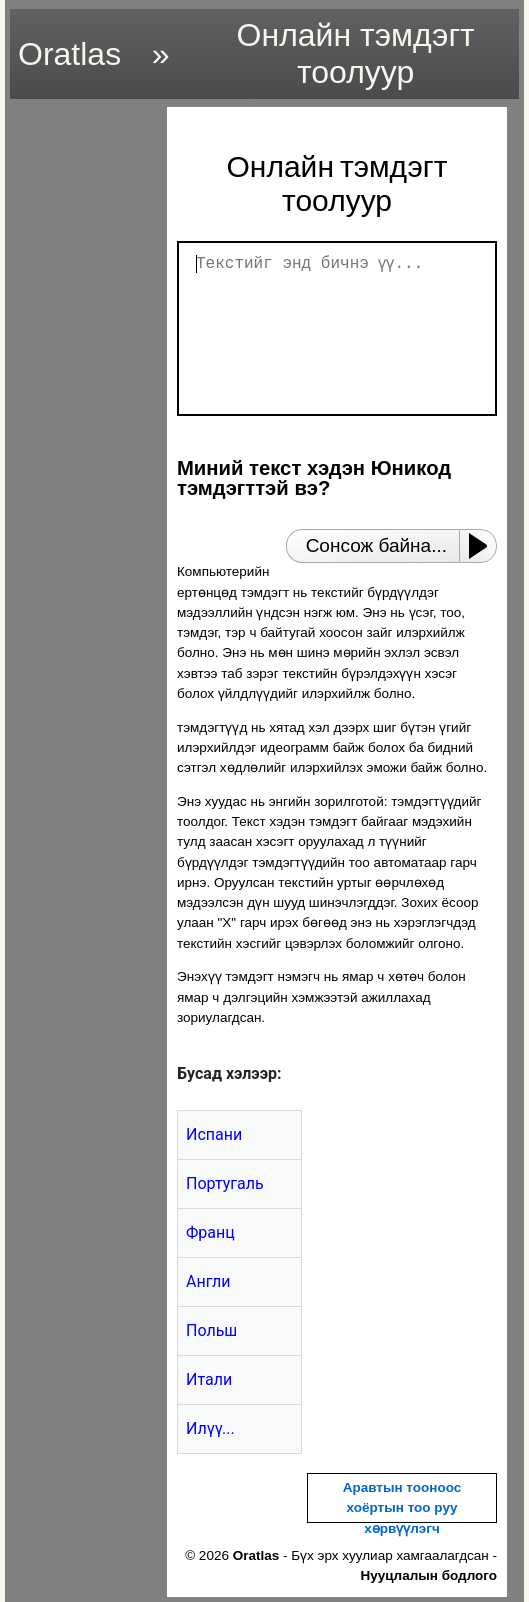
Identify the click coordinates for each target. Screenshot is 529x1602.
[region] (82, 407)
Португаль (225, 1183)
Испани (214, 1134)
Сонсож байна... (376, 545)
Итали (209, 1379)
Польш (211, 1330)
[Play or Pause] (484, 546)
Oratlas (69, 54)
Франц (210, 1232)
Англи (208, 1281)
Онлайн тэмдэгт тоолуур (356, 53)
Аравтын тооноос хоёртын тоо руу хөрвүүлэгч (402, 1508)
